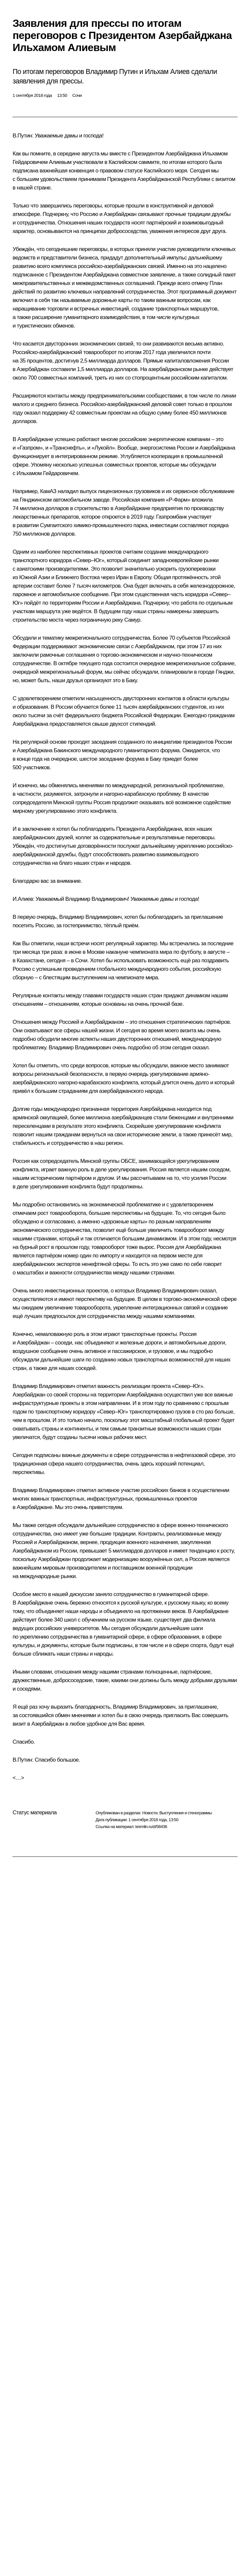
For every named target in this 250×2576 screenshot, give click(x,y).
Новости (149, 1812)
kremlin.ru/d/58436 (151, 1826)
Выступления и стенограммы (185, 1812)
